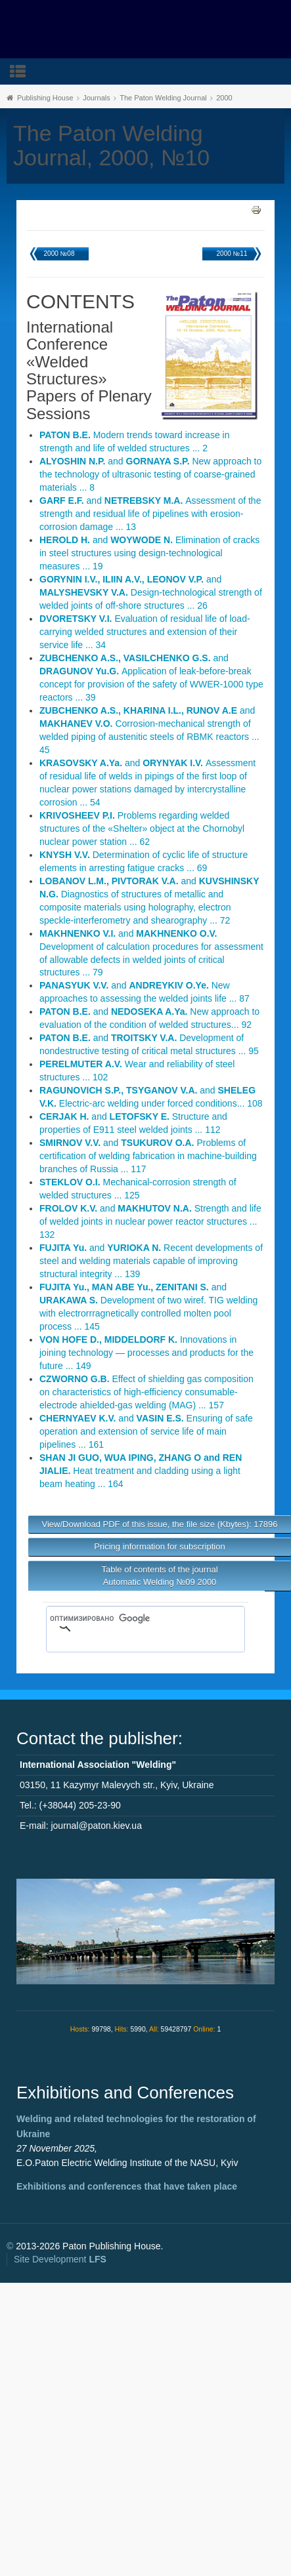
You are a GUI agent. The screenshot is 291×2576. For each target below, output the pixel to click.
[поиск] (126, 1618)
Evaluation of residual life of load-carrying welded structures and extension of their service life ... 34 (144, 631)
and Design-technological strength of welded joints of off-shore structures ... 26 (150, 592)
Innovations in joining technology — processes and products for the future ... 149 (146, 1352)
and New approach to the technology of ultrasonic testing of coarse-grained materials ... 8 (150, 474)
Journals (96, 98)
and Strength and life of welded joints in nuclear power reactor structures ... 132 (150, 1221)
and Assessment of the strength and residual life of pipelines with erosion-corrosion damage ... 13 (150, 513)
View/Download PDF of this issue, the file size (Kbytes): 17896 (160, 1524)
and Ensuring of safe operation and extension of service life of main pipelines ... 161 (146, 1431)
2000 (224, 98)
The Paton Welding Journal (163, 98)
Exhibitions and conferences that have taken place (126, 2186)
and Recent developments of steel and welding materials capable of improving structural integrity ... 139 (151, 1260)
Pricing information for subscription (159, 1546)
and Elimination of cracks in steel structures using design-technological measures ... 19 (149, 553)
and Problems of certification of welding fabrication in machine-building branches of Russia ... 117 (148, 1155)
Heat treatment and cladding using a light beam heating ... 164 (140, 1470)
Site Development (60, 2259)
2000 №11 (232, 253)
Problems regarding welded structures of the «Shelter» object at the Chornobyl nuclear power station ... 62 (141, 828)
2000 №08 (59, 253)
